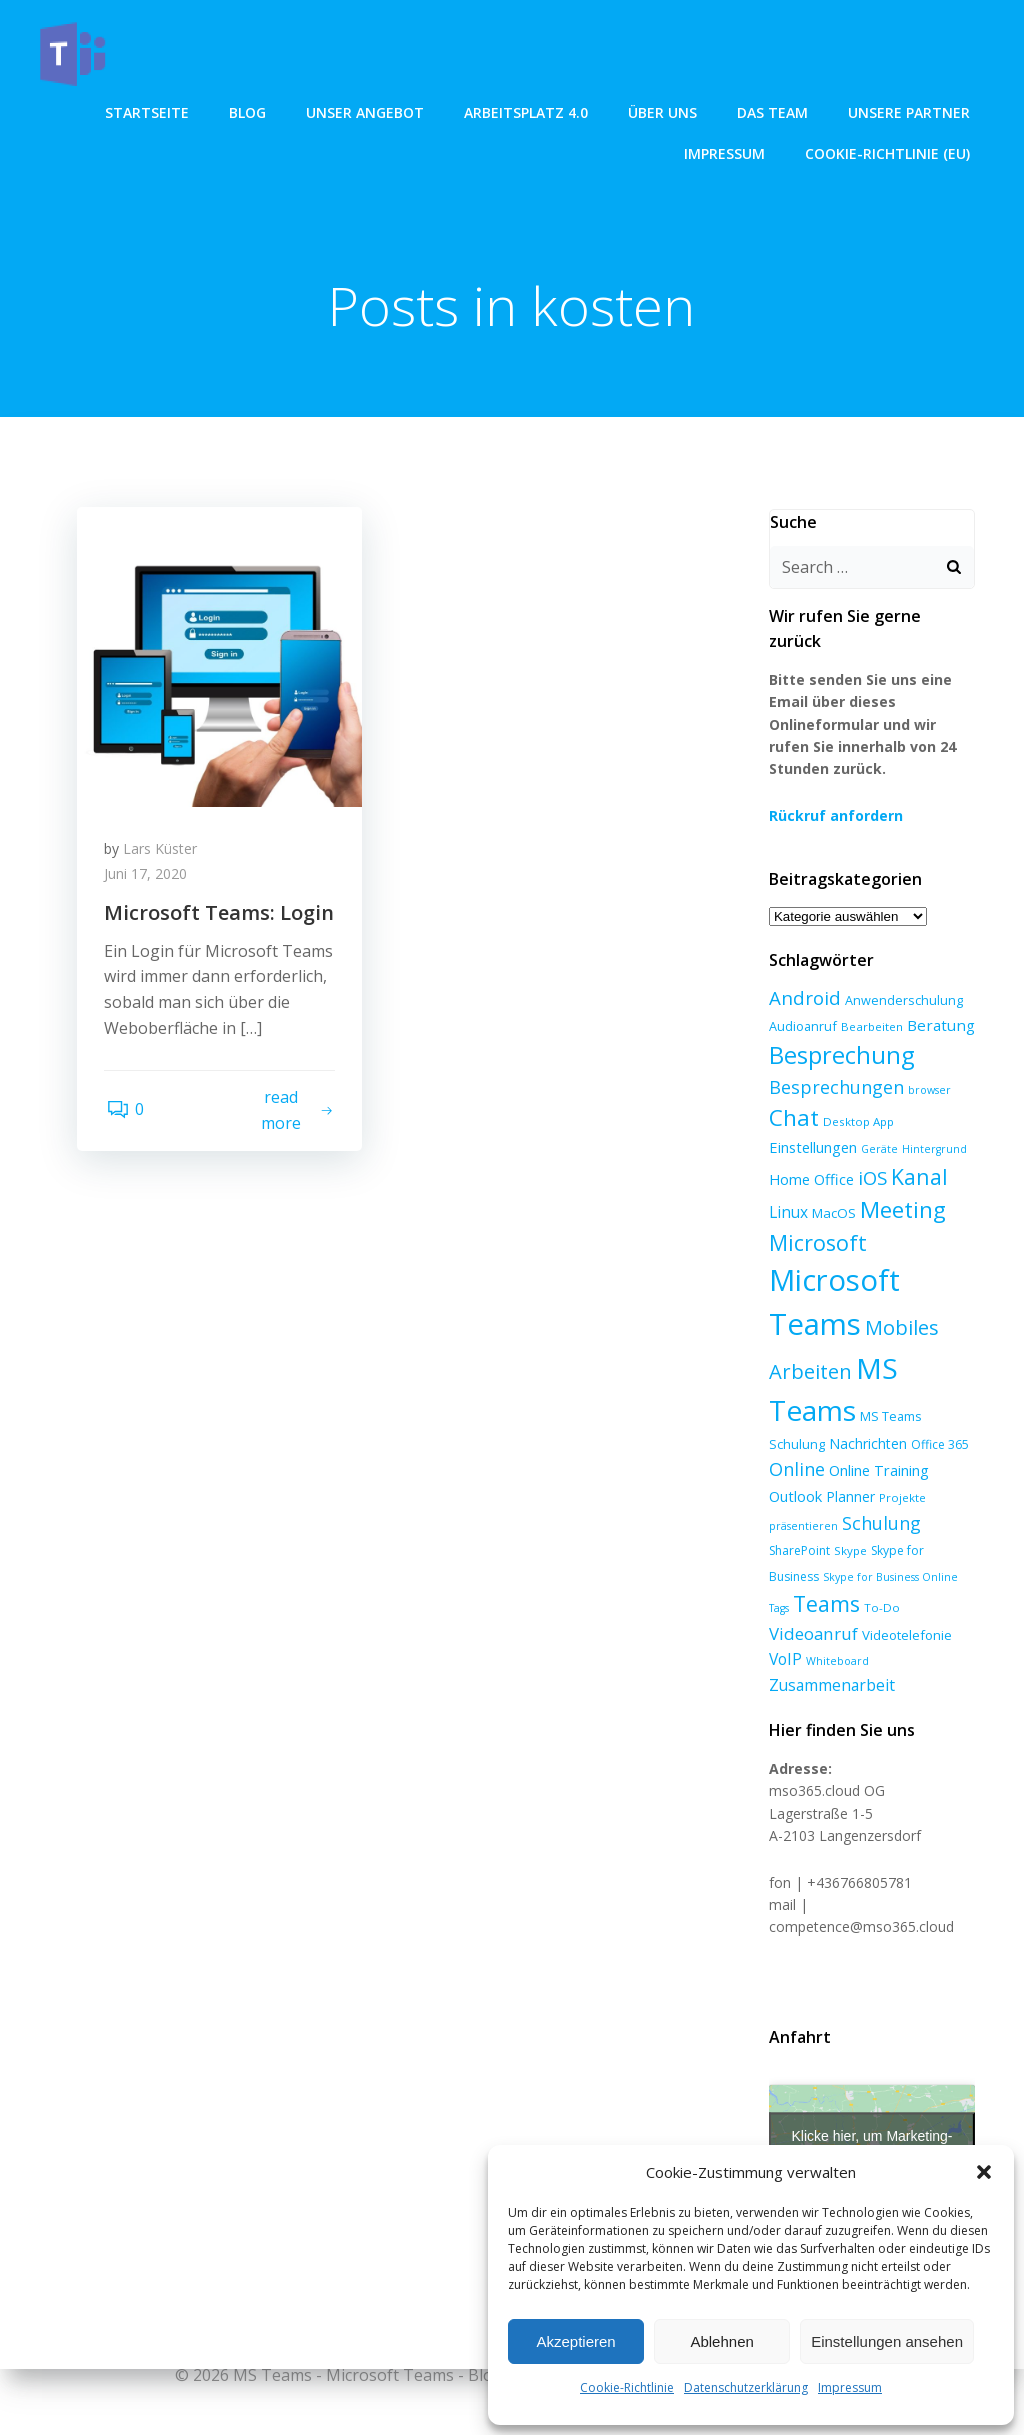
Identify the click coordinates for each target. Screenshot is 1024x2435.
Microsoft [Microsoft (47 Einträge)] (816, 1217)
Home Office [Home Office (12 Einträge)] (809, 1154)
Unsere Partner (911, 110)
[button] (984, 2172)
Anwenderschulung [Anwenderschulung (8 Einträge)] (902, 975)
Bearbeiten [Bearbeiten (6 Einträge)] (870, 1001)
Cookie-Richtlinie (627, 2387)
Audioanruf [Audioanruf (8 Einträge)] (801, 1001)
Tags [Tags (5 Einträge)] (916, 1552)
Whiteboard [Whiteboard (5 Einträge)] (929, 1610)
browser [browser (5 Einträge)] (927, 1065)
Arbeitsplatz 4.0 (528, 110)
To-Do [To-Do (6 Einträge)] (856, 1583)
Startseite (149, 110)
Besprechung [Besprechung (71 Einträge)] (839, 1031)
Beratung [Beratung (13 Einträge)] (939, 1000)
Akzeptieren (575, 2341)
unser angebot (367, 110)
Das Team (774, 110)
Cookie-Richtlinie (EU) (889, 151)
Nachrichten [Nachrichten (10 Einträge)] (866, 1418)
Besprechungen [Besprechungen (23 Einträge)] (834, 1062)
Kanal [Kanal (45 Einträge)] (917, 1151)
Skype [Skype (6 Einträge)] (848, 1526)
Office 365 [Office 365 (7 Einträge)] (938, 1419)
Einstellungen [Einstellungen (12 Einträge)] (811, 1123)
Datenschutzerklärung (746, 2387)
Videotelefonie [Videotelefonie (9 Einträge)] (812, 1609)
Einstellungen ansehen (887, 2341)
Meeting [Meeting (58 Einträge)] (901, 1184)
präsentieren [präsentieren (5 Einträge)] (801, 1501)
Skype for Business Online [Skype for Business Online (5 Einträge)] (834, 1552)
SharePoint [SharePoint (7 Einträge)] (797, 1526)
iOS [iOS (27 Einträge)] (870, 1152)
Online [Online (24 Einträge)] (795, 1445)
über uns (664, 110)
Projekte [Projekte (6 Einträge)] (900, 1472)
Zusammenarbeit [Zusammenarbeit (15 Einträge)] (830, 1634)
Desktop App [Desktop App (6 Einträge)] (856, 1097)
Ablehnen (721, 2341)
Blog (249, 110)
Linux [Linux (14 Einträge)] (786, 1187)
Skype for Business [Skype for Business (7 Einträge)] (922, 1526)
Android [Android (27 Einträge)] (803, 972)
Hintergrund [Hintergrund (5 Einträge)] (932, 1125)
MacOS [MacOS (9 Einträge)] (832, 1188)
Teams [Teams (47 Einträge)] (800, 1579)
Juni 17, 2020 (148, 878)
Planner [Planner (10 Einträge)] (848, 1471)
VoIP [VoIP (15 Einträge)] (877, 1608)
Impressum (850, 2387)
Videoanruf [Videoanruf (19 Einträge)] (922, 1581)
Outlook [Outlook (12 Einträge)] (793, 1471)
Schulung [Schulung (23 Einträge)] (879, 1498)
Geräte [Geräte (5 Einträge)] (877, 1125)
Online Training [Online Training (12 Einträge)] (877, 1446)
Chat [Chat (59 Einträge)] (792, 1093)
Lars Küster (163, 852)
